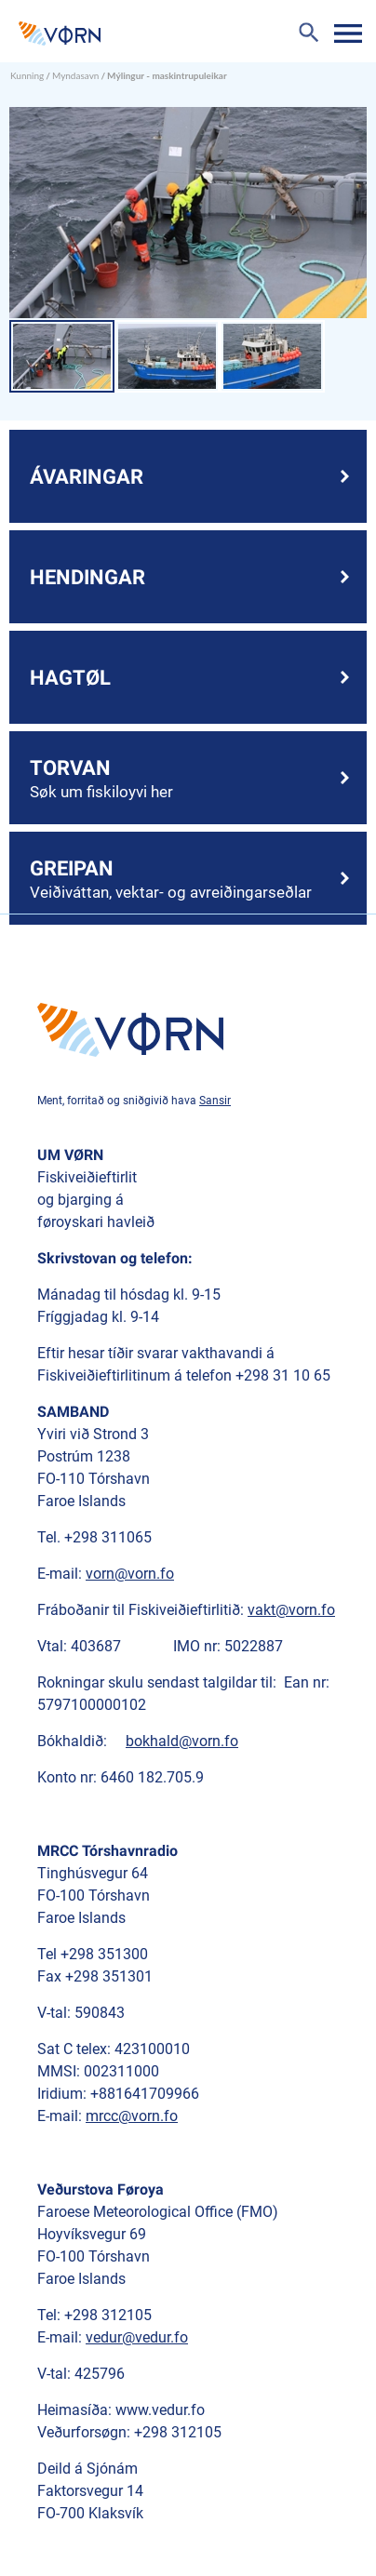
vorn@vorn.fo (130, 1573)
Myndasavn (75, 75)
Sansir (215, 1100)
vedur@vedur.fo (137, 2337)
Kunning (27, 75)
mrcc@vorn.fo (132, 2116)
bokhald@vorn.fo (182, 1741)
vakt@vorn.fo (291, 1610)
